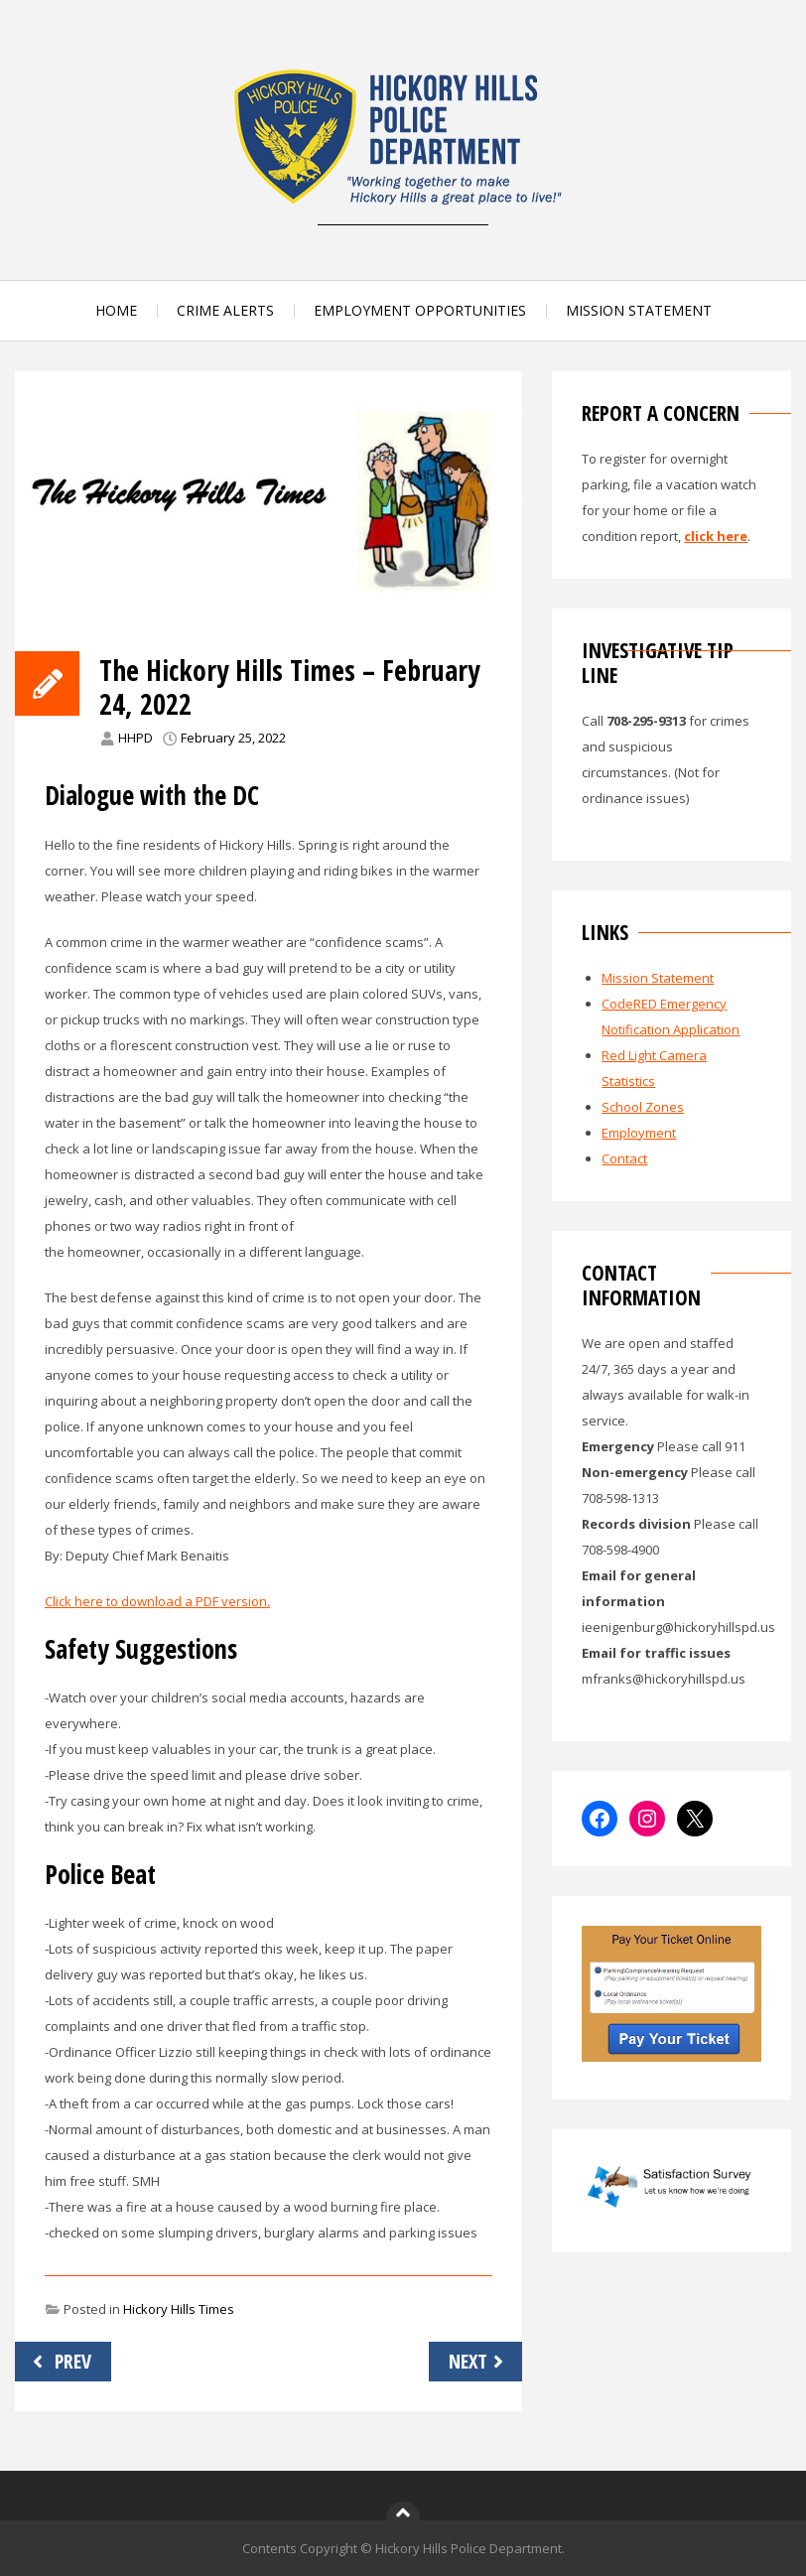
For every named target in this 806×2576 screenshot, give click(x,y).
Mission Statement (658, 978)
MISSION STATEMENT (639, 310)
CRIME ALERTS (225, 310)
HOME (116, 310)
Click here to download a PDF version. (157, 1601)
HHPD (135, 737)
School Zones (643, 1107)
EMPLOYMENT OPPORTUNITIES (420, 310)
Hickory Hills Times (178, 2309)
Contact (624, 1158)
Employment (639, 1133)
